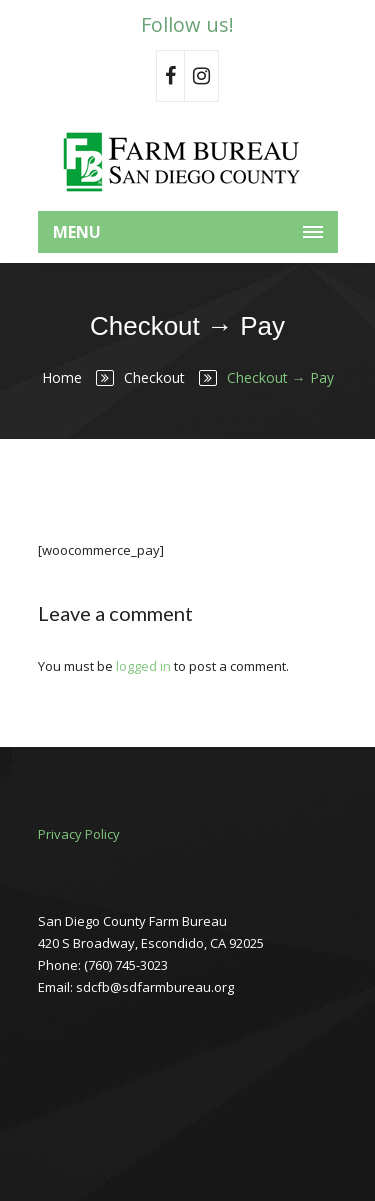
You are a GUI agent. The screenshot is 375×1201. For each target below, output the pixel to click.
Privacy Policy (79, 834)
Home (62, 377)
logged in (143, 666)
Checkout (154, 377)
